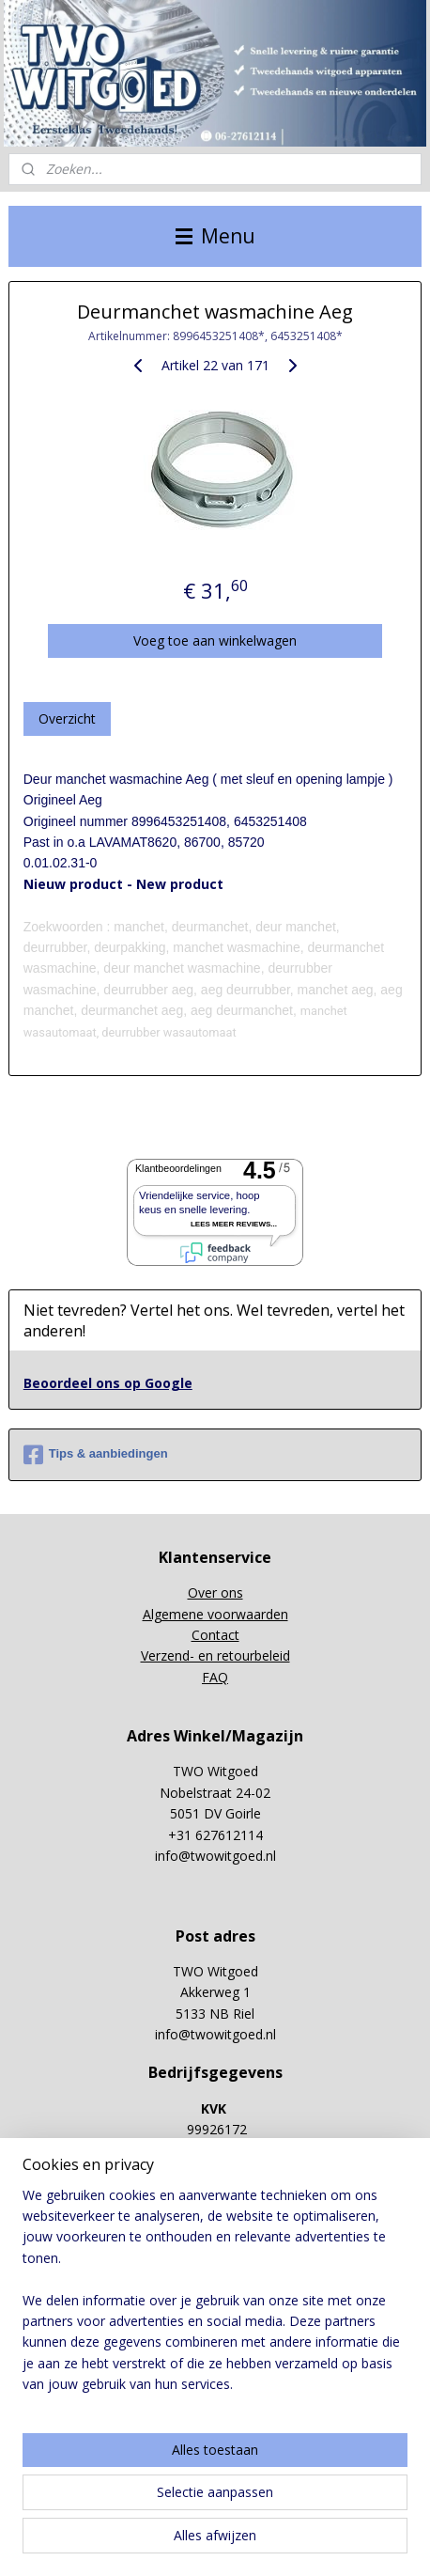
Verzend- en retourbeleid (215, 1655)
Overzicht (67, 718)
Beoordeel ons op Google (107, 1383)
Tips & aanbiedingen (95, 1455)
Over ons (215, 1592)
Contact (215, 1635)
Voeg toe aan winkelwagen (215, 640)
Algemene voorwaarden (215, 1614)
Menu (215, 236)
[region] (215, 2298)
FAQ (215, 1677)
